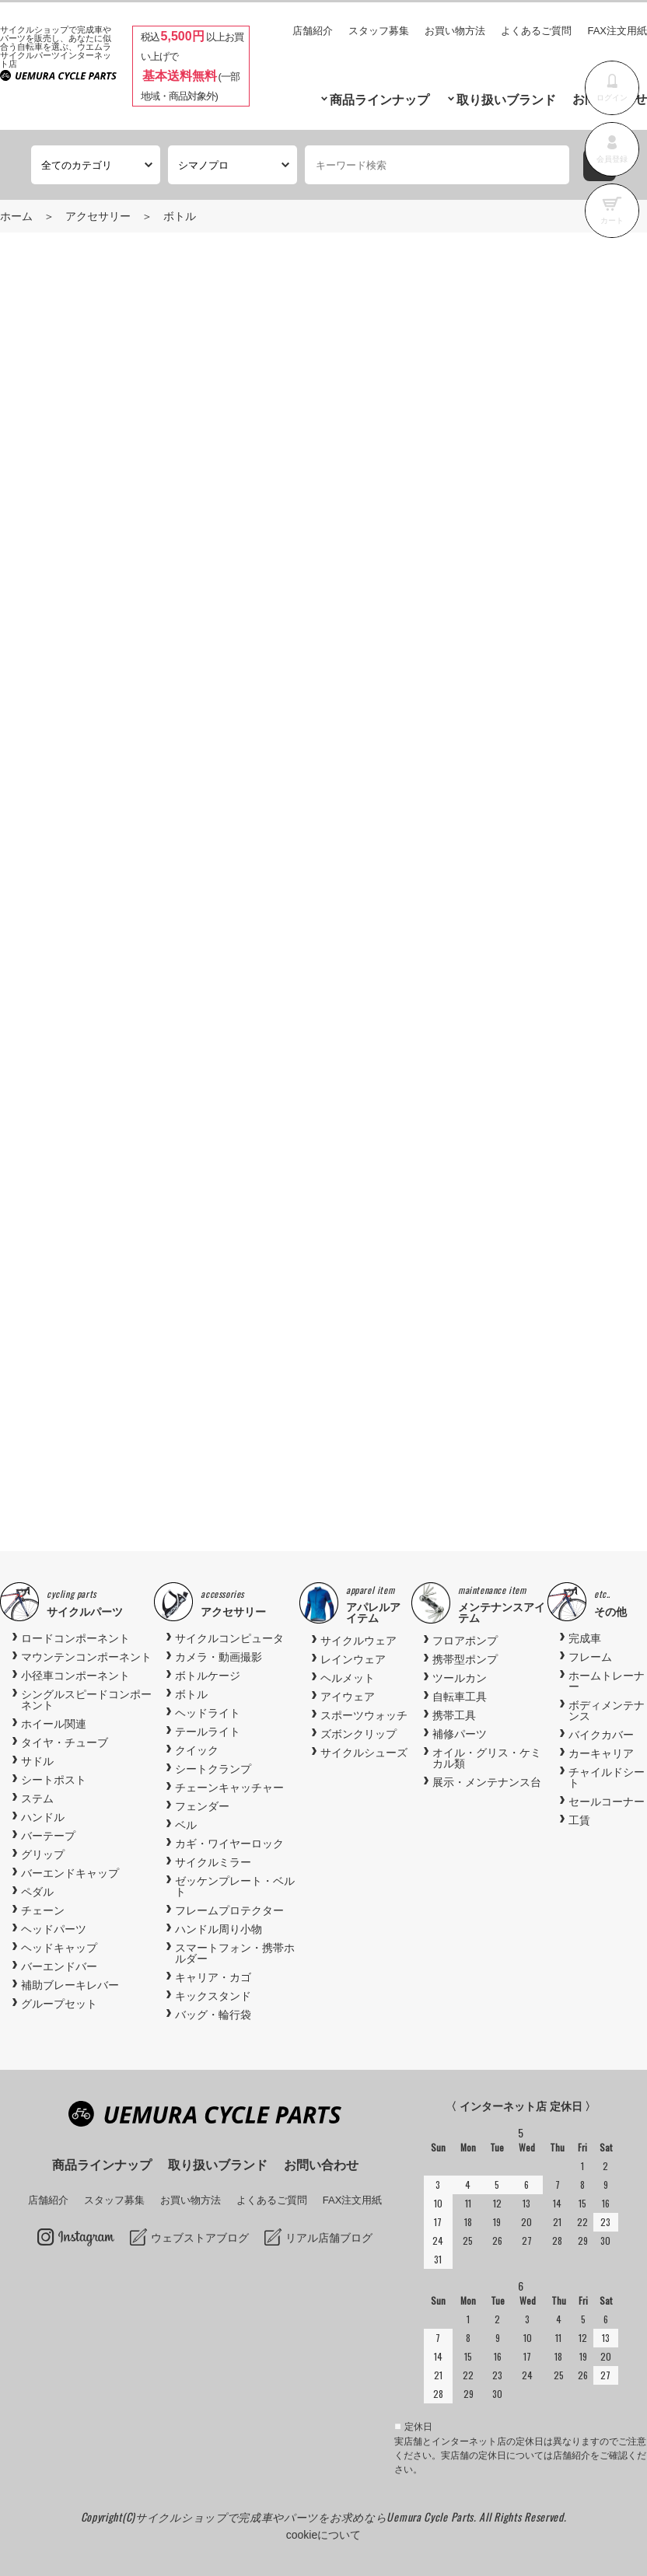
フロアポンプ (465, 1640)
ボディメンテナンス (606, 1710)
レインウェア (353, 1659)
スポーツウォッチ (363, 1715)
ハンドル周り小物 (218, 1929)
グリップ (43, 1854)
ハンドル (43, 1817)
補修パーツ (459, 1733)
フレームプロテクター (229, 1910)
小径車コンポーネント (75, 1675)
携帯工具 (454, 1715)
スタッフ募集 (378, 31)
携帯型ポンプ (465, 1659)
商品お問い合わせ (177, 840)
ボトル (179, 216)
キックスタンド (213, 1996)
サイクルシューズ (363, 1752)
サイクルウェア (358, 1640)
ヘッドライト (207, 1712)
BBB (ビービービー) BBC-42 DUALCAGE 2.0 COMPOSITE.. (161, 1418)
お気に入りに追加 (488, 840)
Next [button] (564, 1359)
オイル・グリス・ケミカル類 (486, 1758)
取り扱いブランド (506, 100)
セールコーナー (606, 1801)
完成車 (584, 1638)
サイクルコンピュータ (229, 1638)
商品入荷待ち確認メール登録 (104, 794)
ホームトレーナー (606, 1681)
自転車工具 (459, 1696)
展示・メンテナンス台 (486, 1782)
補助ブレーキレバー (70, 1985)
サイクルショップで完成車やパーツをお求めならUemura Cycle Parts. (307, 2516)
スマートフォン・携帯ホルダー (235, 1953)
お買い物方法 (455, 31)
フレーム (590, 1657)
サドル (37, 1761)
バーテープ (48, 1835)
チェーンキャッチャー (229, 1787)
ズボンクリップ (358, 1733)
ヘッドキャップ (59, 1947)
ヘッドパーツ (53, 1929)
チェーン (43, 1910)
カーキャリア (601, 1753)
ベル (186, 1824)
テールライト (207, 1731)
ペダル (37, 1891)
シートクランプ (213, 1768)
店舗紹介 (312, 31)
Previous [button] (82, 1359)
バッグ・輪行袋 (213, 2014)
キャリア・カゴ (213, 1977)
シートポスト (53, 1779)
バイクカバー (601, 1734)
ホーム (16, 216)
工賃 (579, 1820)
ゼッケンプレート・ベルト (235, 1886)
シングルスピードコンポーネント (86, 1700)
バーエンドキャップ (70, 1873)
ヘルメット (347, 1677)
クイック (197, 1750)
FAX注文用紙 (617, 31)
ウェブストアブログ (200, 2238)
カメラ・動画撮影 (218, 1657)
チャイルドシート (606, 1777)
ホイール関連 (53, 1723)
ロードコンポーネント (75, 1638)
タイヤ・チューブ (64, 1742)
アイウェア (347, 1696)
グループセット (59, 2003)
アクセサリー (98, 216)
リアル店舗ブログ (328, 2238)
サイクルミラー (213, 1862)
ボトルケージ (207, 1675)
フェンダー (202, 1806)
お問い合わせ (321, 2165)
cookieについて (323, 2535)
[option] (323, 1351)
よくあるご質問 (536, 31)
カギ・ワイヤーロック (229, 1843)
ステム (37, 1798)
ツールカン (459, 1677)
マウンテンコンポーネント (86, 1657)
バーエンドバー (59, 1966)
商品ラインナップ (379, 100)
